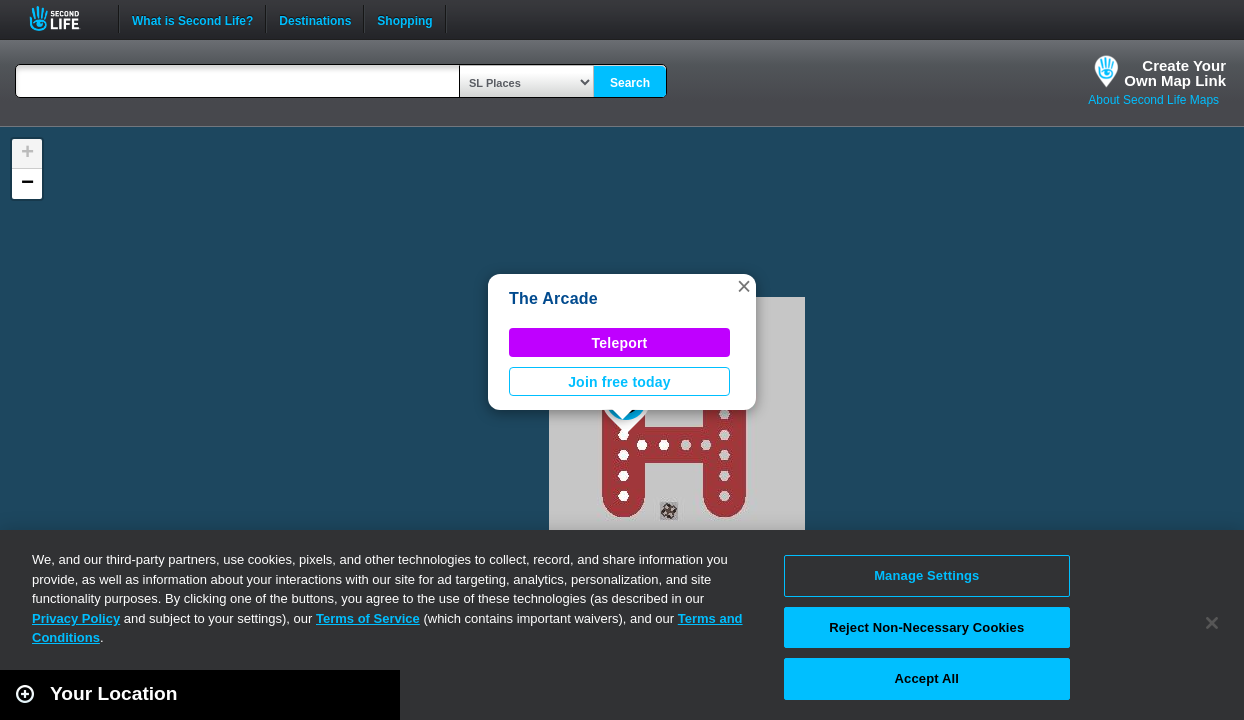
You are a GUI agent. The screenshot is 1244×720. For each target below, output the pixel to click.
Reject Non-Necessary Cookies (926, 627)
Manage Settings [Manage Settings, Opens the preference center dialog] (926, 575)
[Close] (1212, 623)
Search (630, 83)
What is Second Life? (192, 19)
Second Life (65, 18)
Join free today (619, 382)
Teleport (620, 343)
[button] (744, 286)
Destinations (315, 19)
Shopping (404, 19)
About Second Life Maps (1153, 100)
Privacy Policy (76, 618)
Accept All (927, 678)
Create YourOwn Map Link (1175, 73)
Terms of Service (368, 618)
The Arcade (553, 298)
